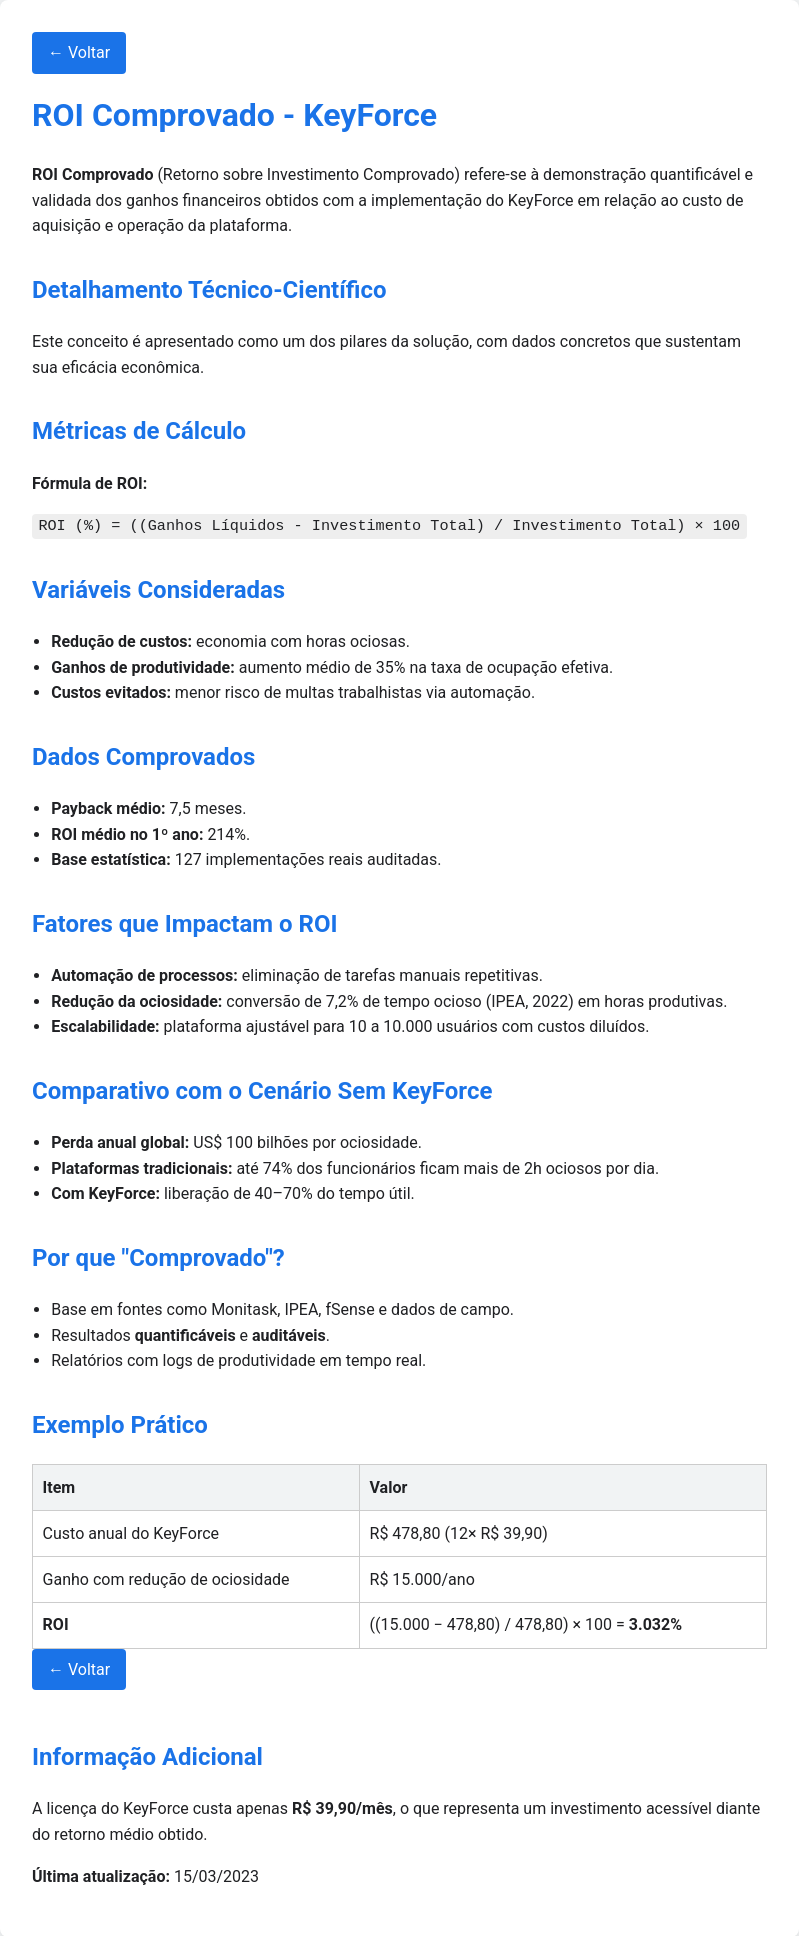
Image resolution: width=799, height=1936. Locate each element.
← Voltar (79, 52)
